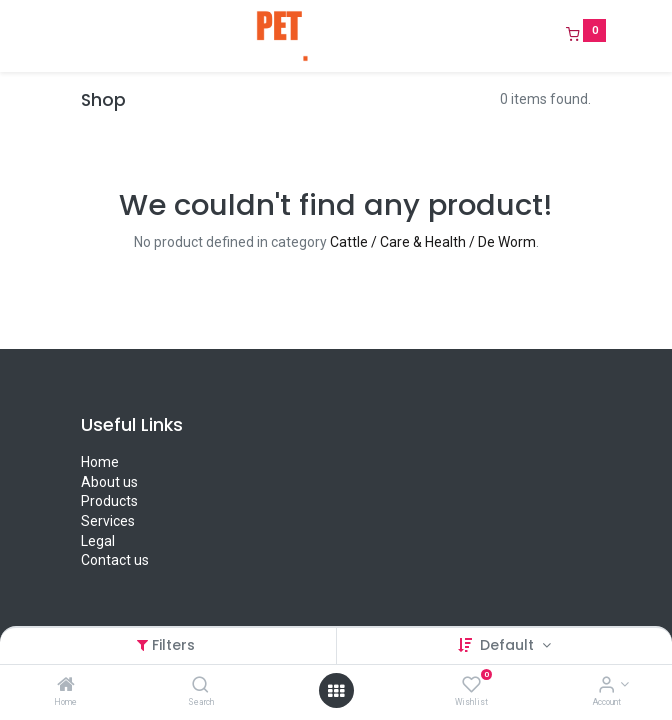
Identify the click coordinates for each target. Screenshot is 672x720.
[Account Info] (606, 686)
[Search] (200, 686)
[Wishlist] (471, 686)
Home (100, 462)
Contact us (115, 560)
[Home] (66, 686)
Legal (98, 541)
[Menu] (67, 36)
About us (109, 482)
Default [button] (509, 645)
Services (108, 521)
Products (109, 501)
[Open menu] (336, 691)
